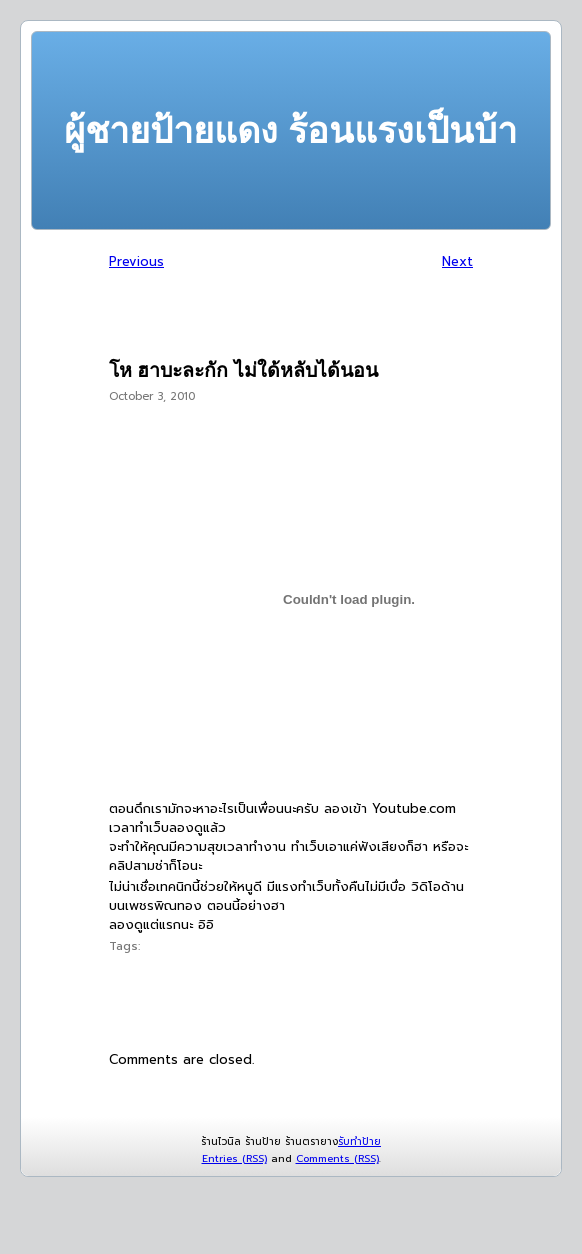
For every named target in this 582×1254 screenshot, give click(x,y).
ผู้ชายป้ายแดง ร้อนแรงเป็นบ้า (290, 130)
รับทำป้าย (359, 1141)
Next (457, 261)
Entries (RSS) (234, 1158)
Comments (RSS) (337, 1158)
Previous (136, 261)
